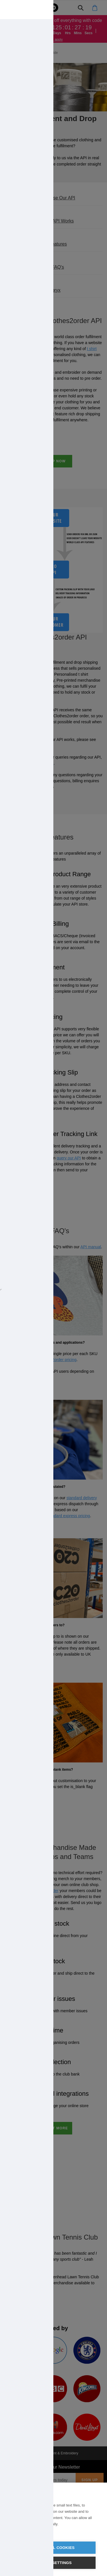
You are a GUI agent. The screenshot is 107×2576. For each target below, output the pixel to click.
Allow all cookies (53, 2548)
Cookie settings (53, 2563)
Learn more (20, 2531)
